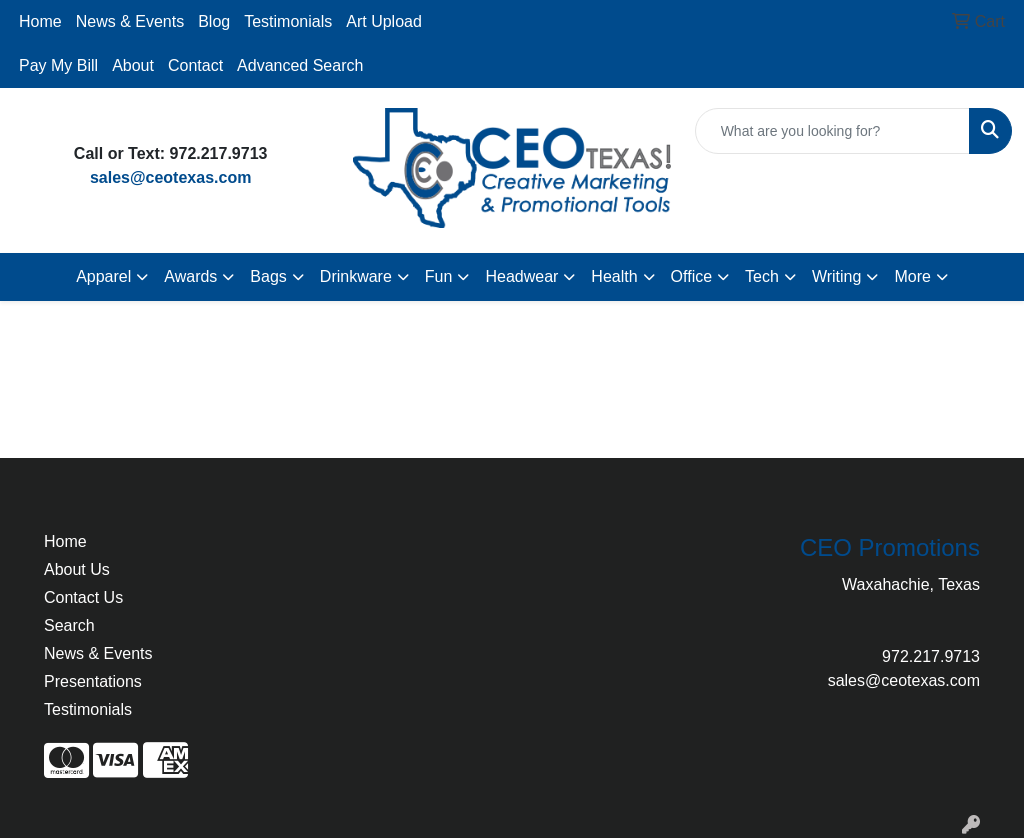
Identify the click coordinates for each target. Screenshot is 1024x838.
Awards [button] (190, 276)
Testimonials (288, 21)
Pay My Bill (58, 65)
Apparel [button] (103, 276)
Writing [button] (837, 276)
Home (40, 21)
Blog (214, 21)
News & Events (130, 21)
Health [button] (614, 276)
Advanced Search (300, 65)
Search (69, 625)
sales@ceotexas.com (170, 177)
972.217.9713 (931, 656)
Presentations (93, 681)
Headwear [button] (521, 276)
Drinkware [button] (356, 276)
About (133, 65)
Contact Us (83, 597)
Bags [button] (268, 276)
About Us (77, 569)
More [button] (912, 276)
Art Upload (384, 21)
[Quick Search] (832, 131)
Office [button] (692, 276)
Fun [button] (439, 276)
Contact (195, 65)
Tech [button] (762, 276)
